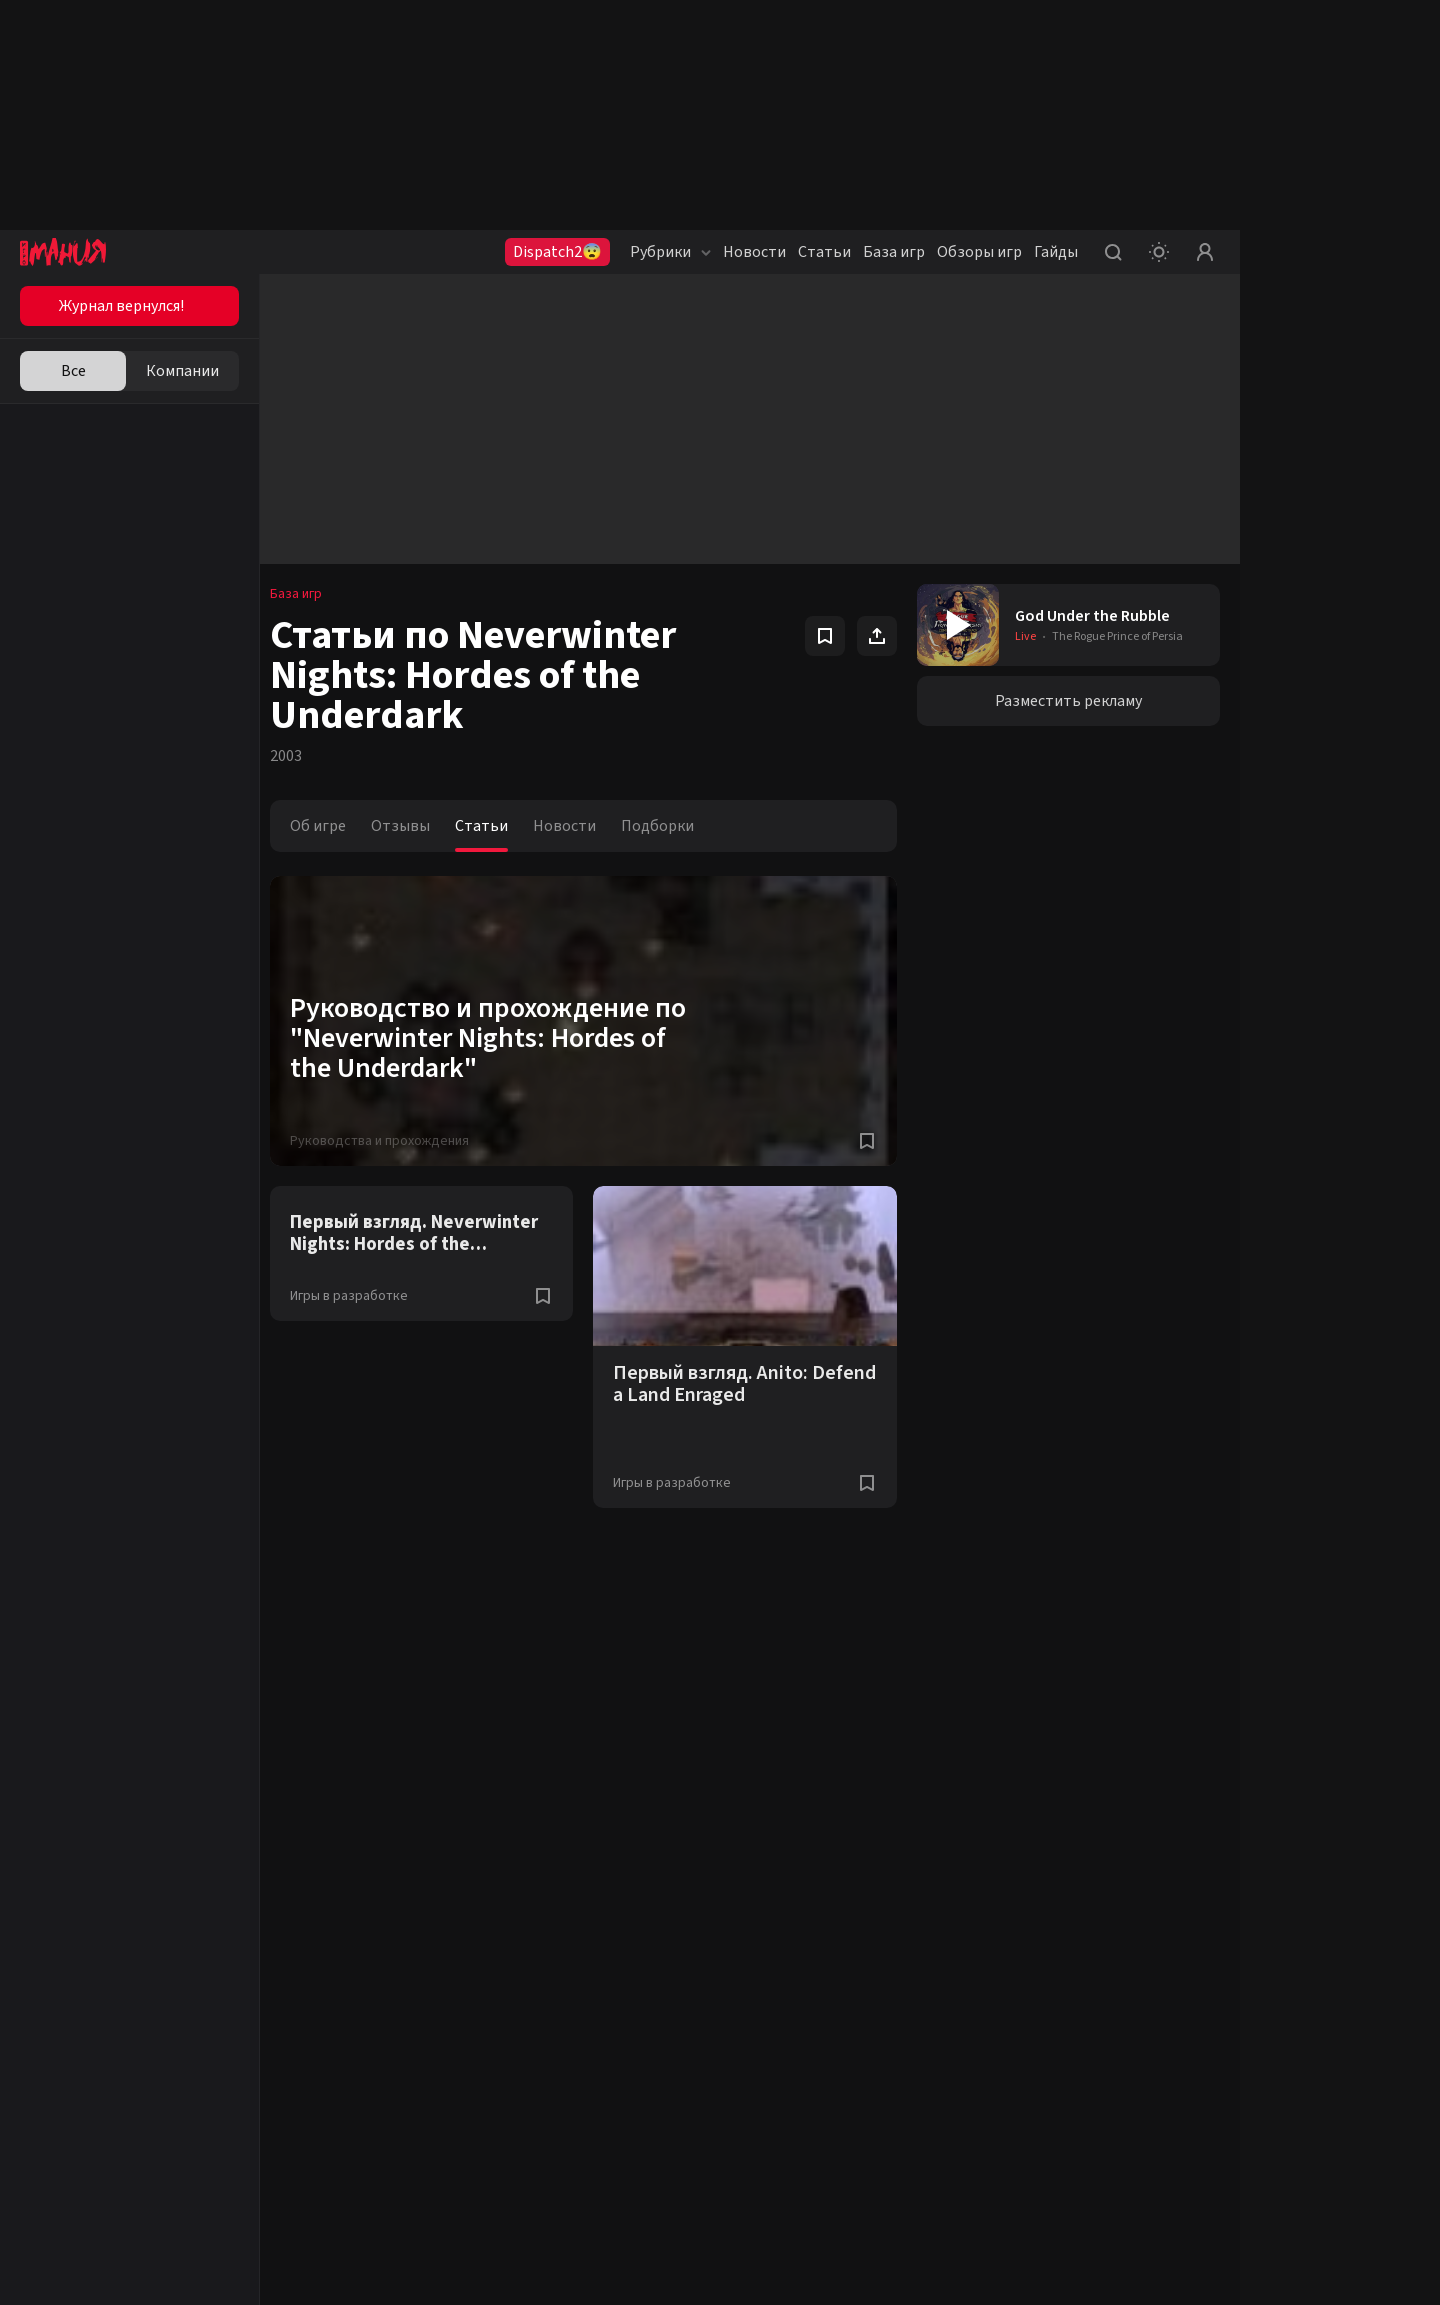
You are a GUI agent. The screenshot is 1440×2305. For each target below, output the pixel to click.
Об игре (328, 826)
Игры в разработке (359, 1296)
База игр (894, 252)
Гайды (1056, 252)
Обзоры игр (979, 252)
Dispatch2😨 (557, 252)
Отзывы (410, 826)
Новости (754, 252)
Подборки (667, 826)
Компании (182, 371)
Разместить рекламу (1070, 701)
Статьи (824, 252)
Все (73, 371)
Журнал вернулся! (121, 306)
